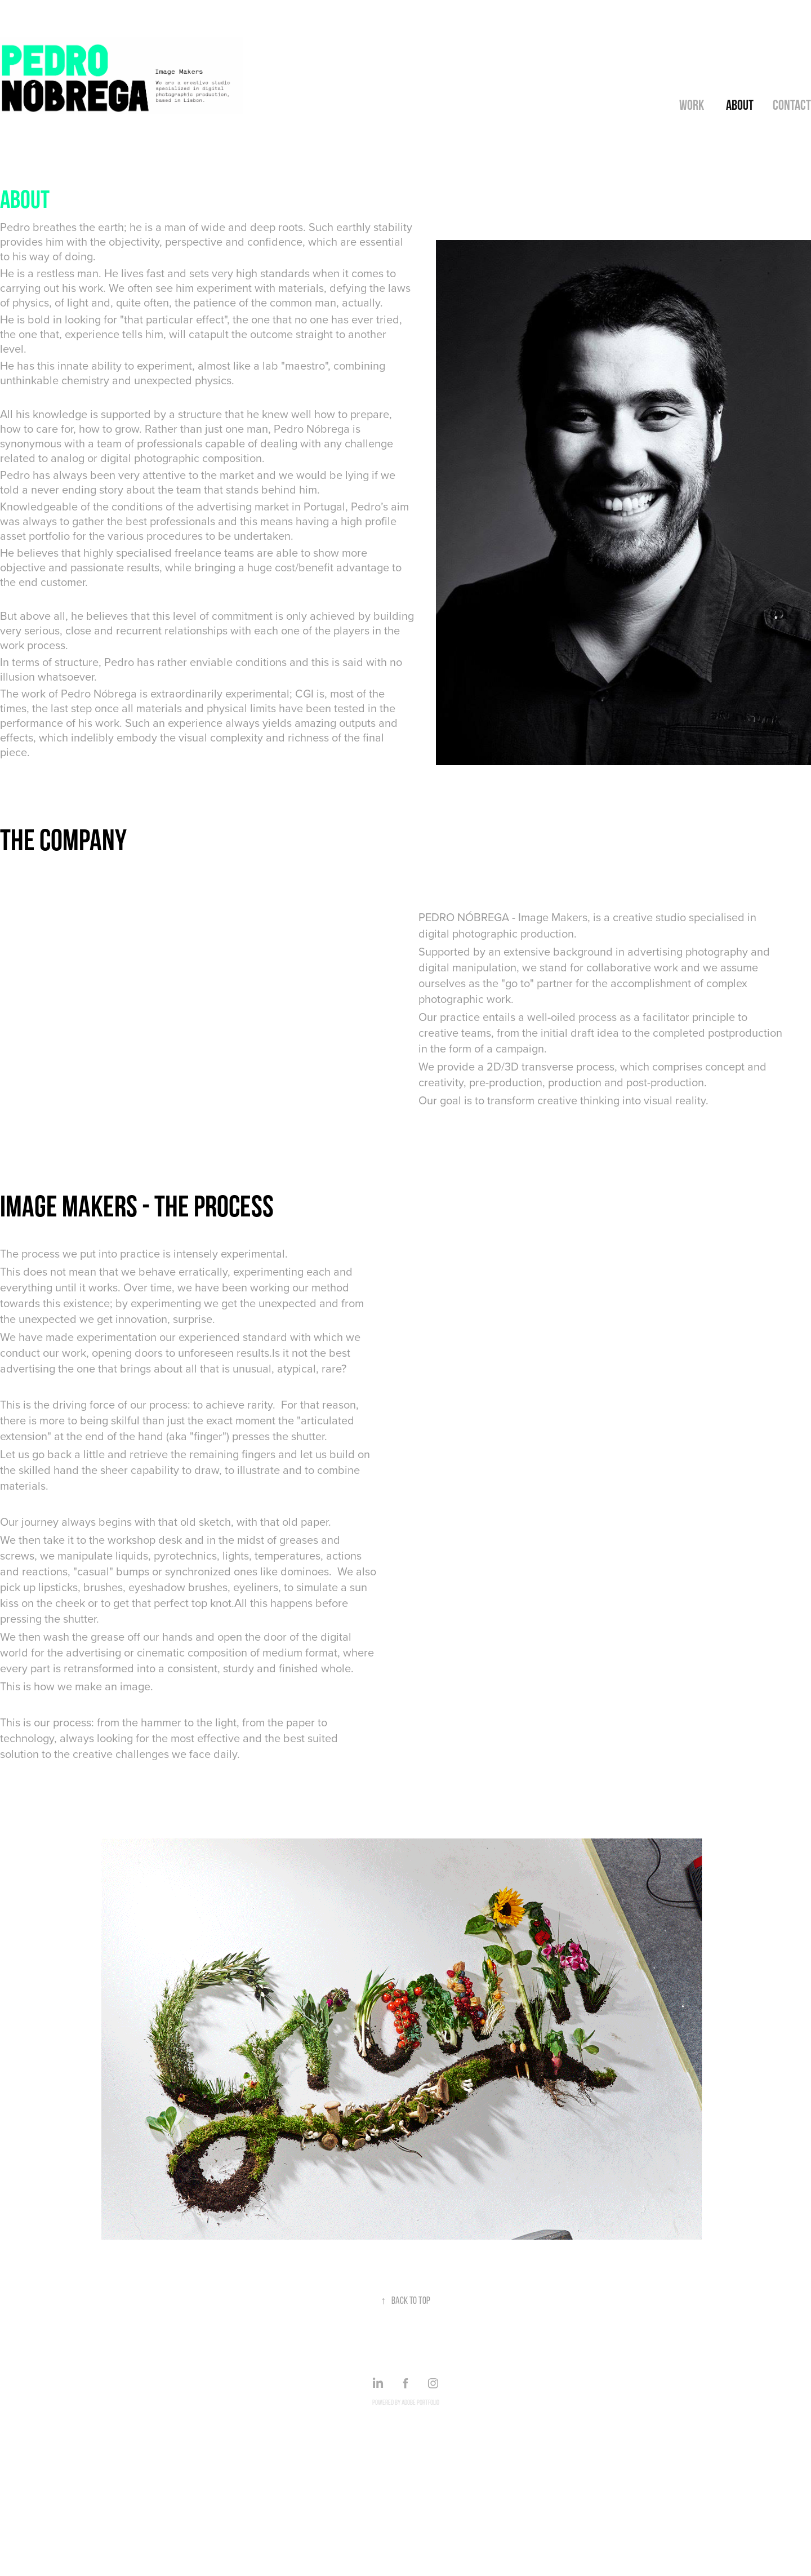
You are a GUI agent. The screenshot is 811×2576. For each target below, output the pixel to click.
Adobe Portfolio (420, 2402)
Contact (792, 104)
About (740, 104)
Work (691, 104)
